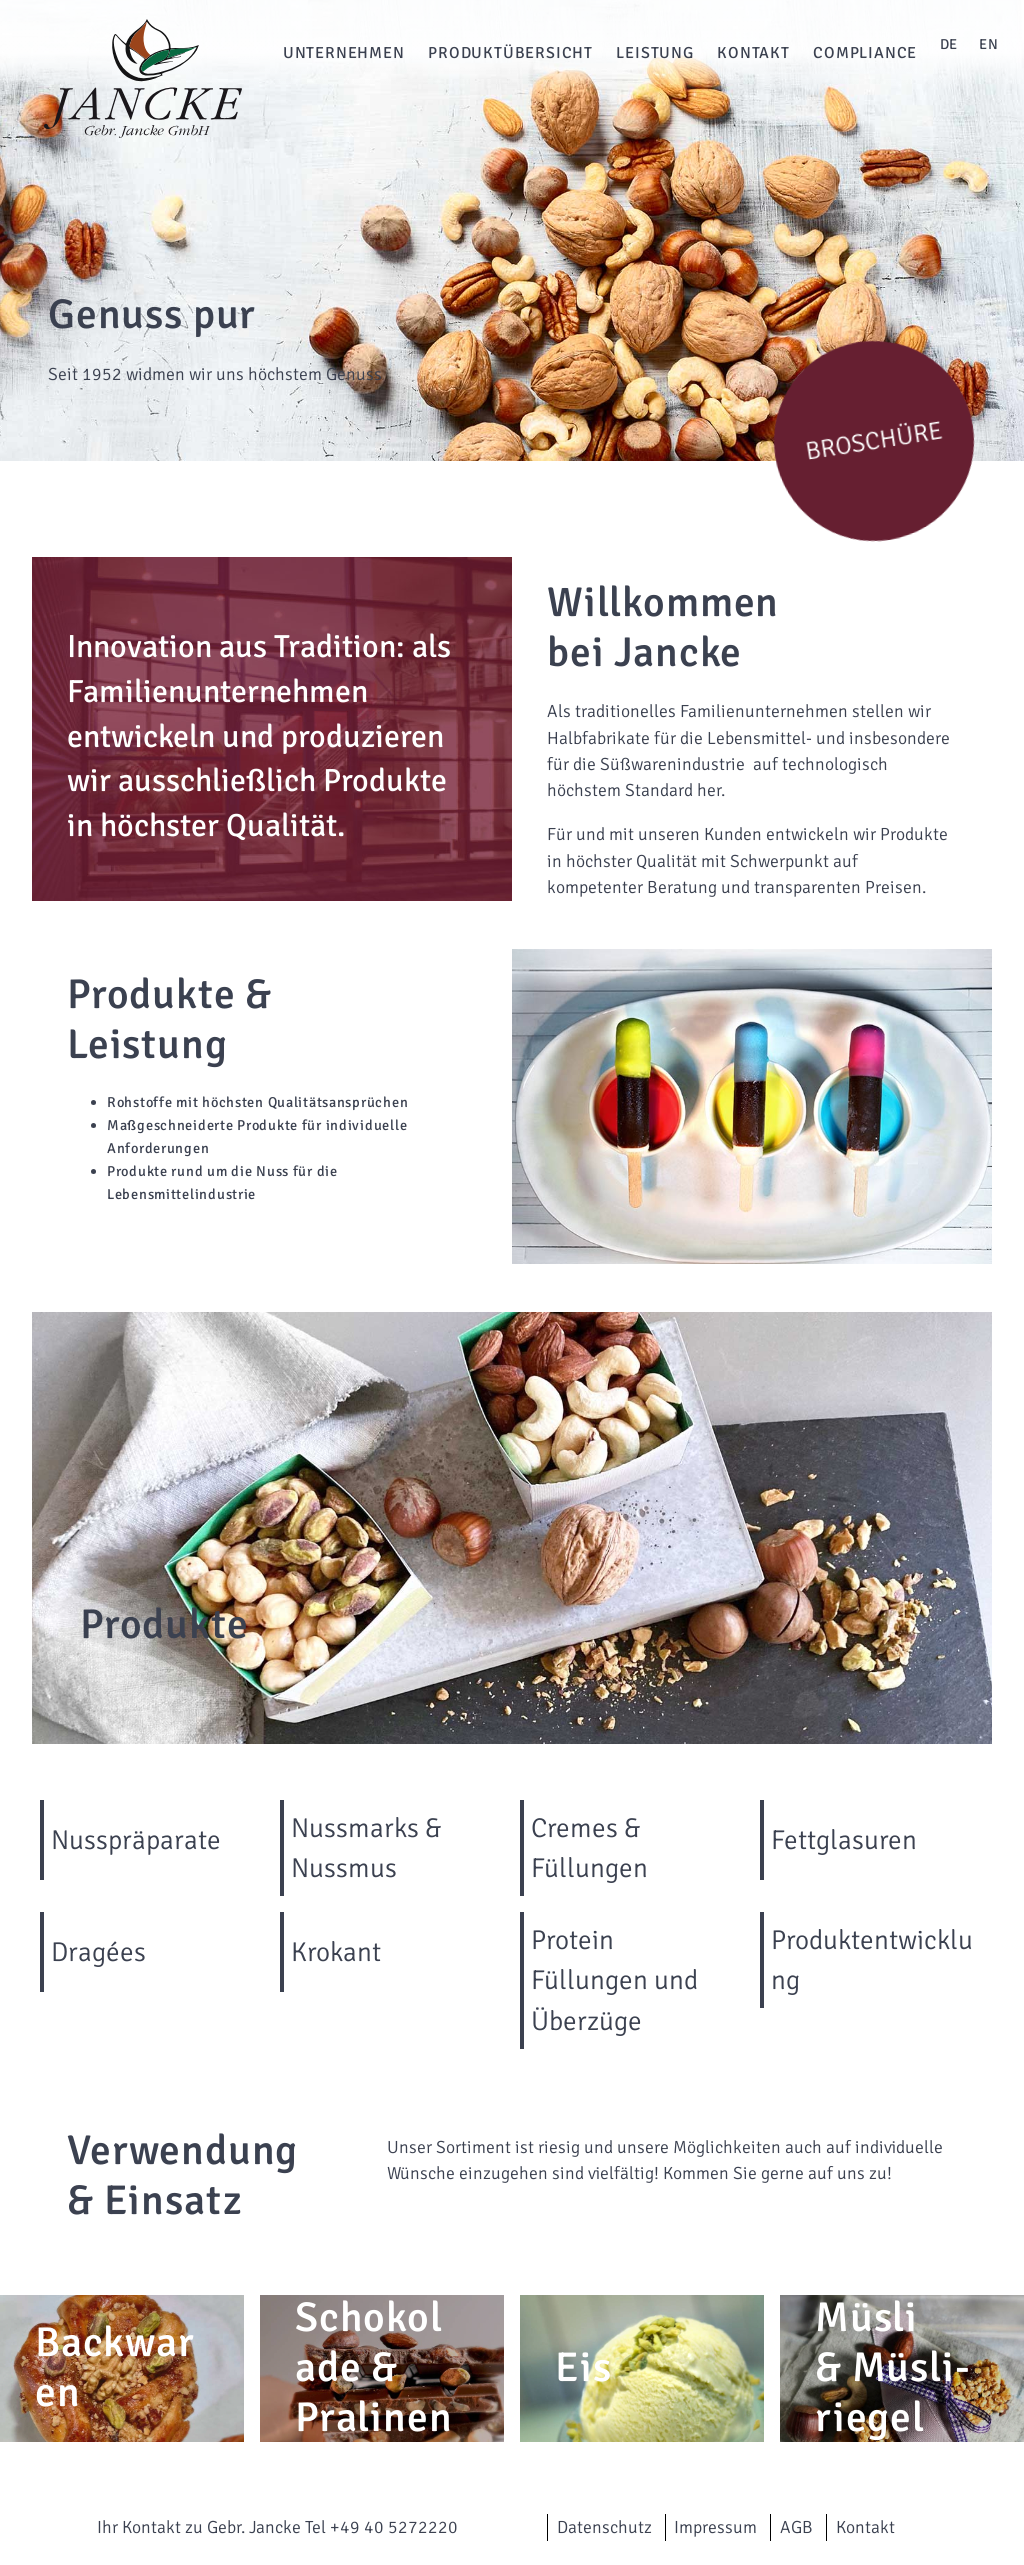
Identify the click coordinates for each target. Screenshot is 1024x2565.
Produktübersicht (510, 53)
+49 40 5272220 (394, 2527)
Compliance (865, 53)
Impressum (715, 2527)
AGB (796, 2527)
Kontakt (753, 53)
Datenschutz (604, 2527)
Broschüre (873, 440)
